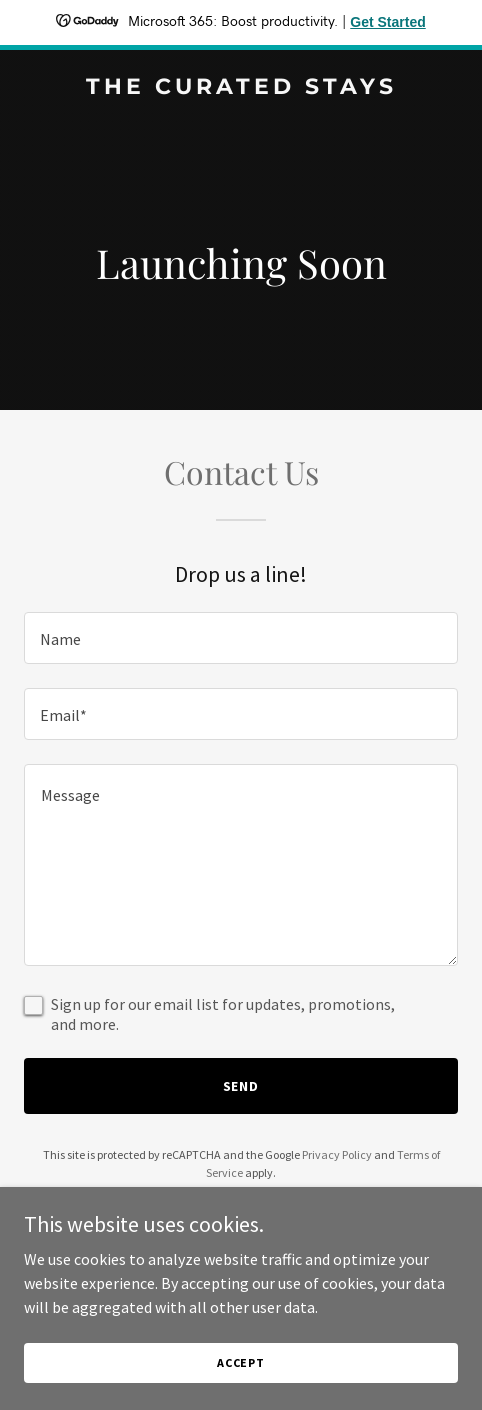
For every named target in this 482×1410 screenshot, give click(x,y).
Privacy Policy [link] (337, 1154)
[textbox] (241, 638)
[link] (241, 88)
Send (241, 1086)
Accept (241, 1362)
